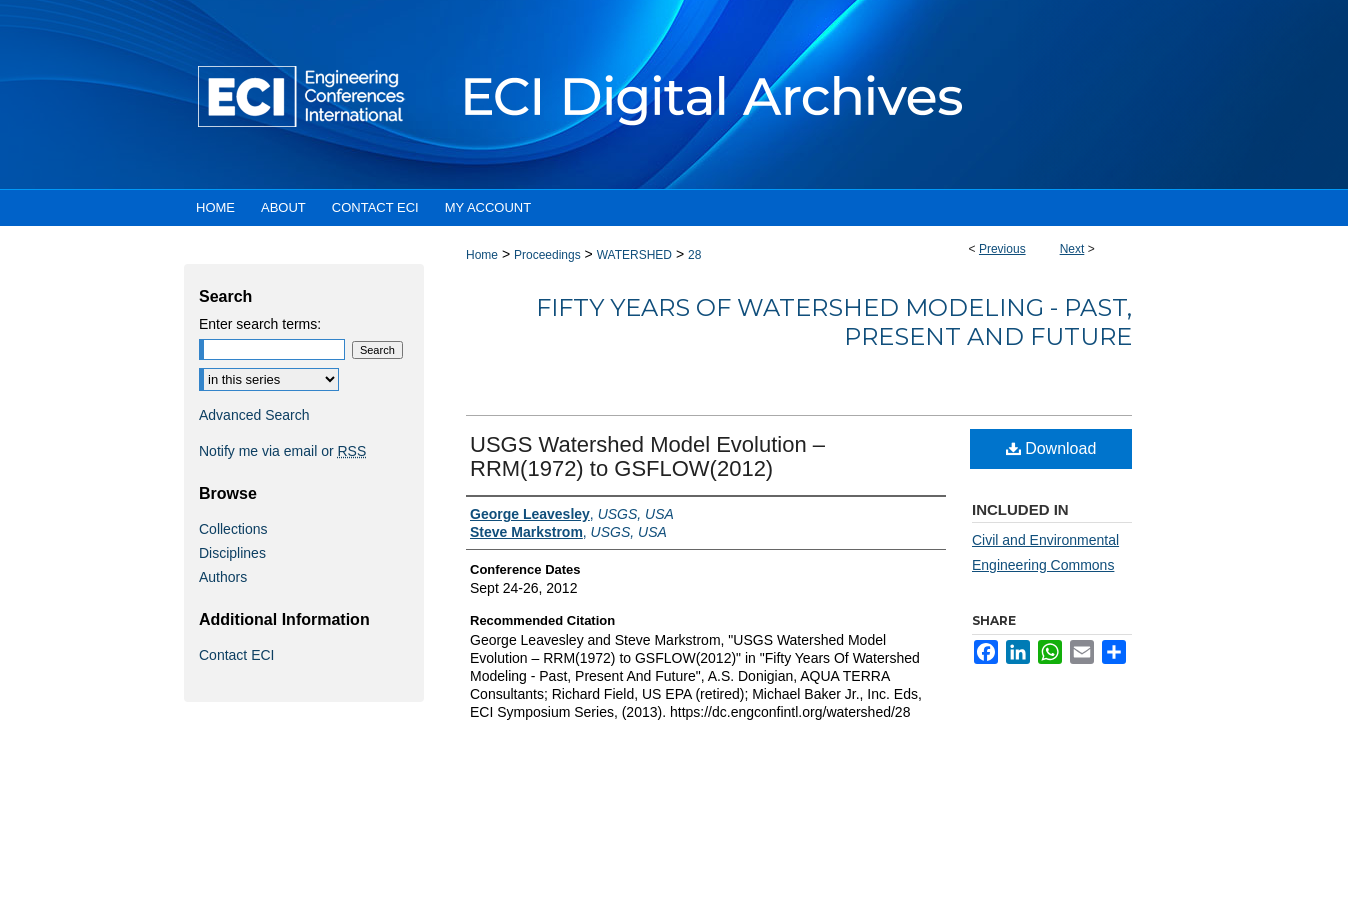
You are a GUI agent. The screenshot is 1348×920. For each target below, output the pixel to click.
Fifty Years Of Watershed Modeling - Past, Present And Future (834, 322)
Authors (223, 577)
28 (694, 255)
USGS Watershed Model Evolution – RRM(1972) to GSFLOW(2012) (647, 456)
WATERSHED (634, 255)
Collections (233, 529)
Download (1051, 448)
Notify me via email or (282, 451)
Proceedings (547, 255)
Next (1072, 249)
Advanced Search (254, 415)
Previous (1002, 249)
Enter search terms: (260, 324)
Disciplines (232, 553)
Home (482, 255)
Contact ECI (236, 655)
